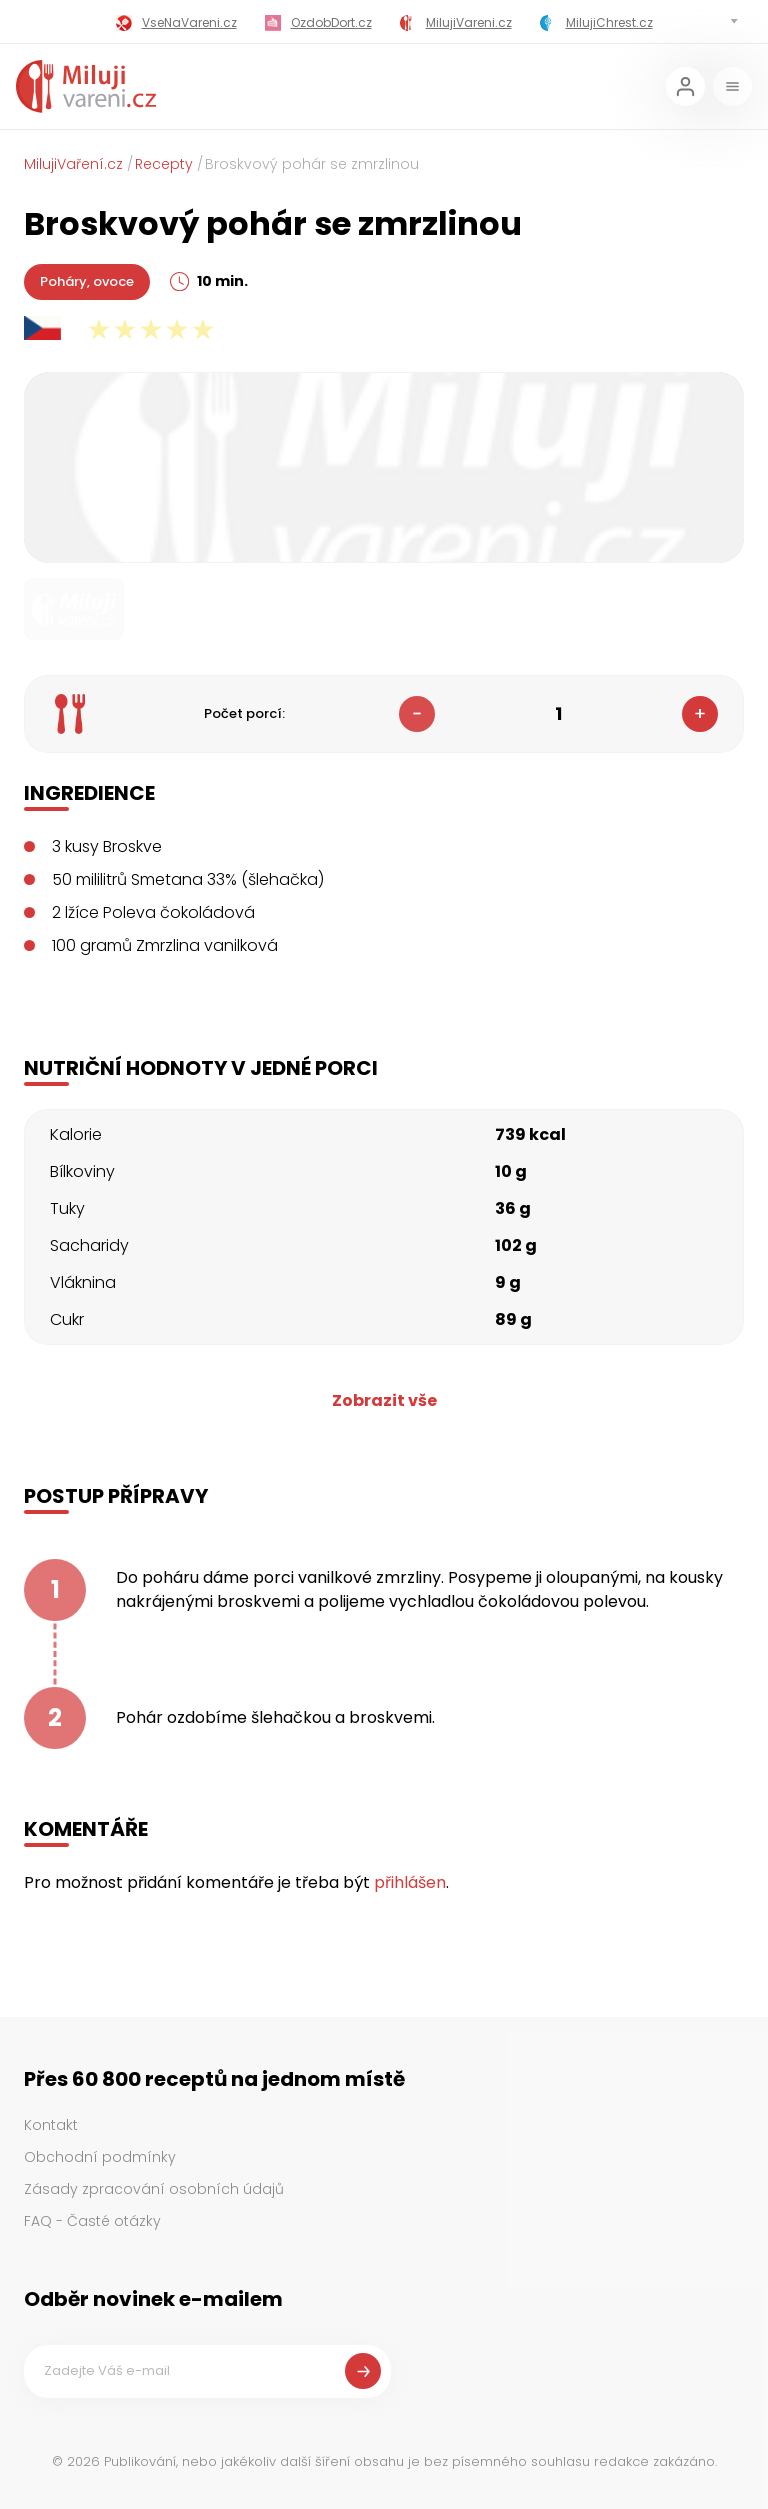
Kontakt (51, 2125)
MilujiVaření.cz (73, 164)
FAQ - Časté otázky (92, 2221)
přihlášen (410, 1882)
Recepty (164, 164)
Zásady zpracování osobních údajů (154, 2189)
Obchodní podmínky (100, 2157)
